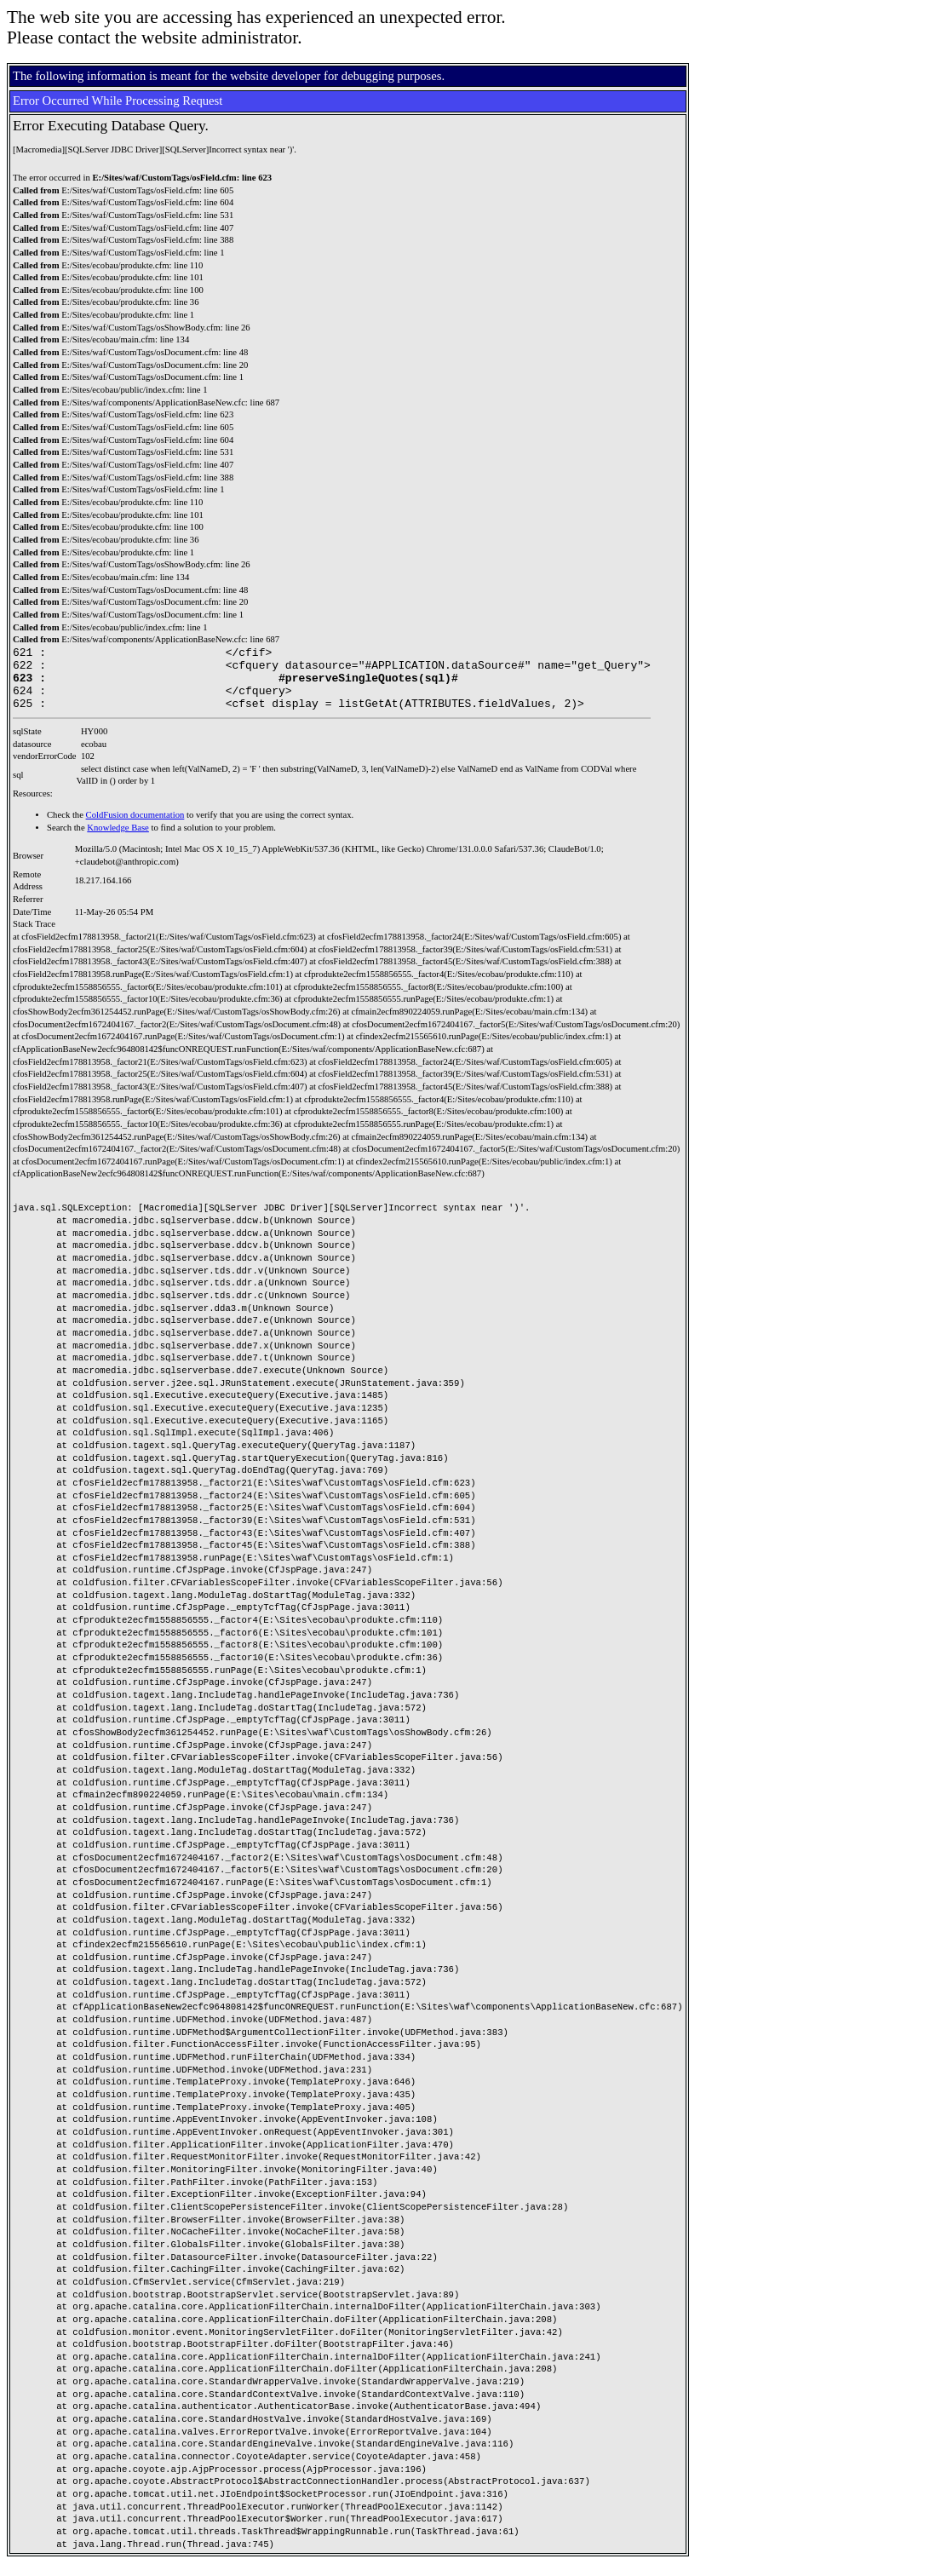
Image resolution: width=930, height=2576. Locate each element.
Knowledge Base (118, 840)
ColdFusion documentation (135, 827)
